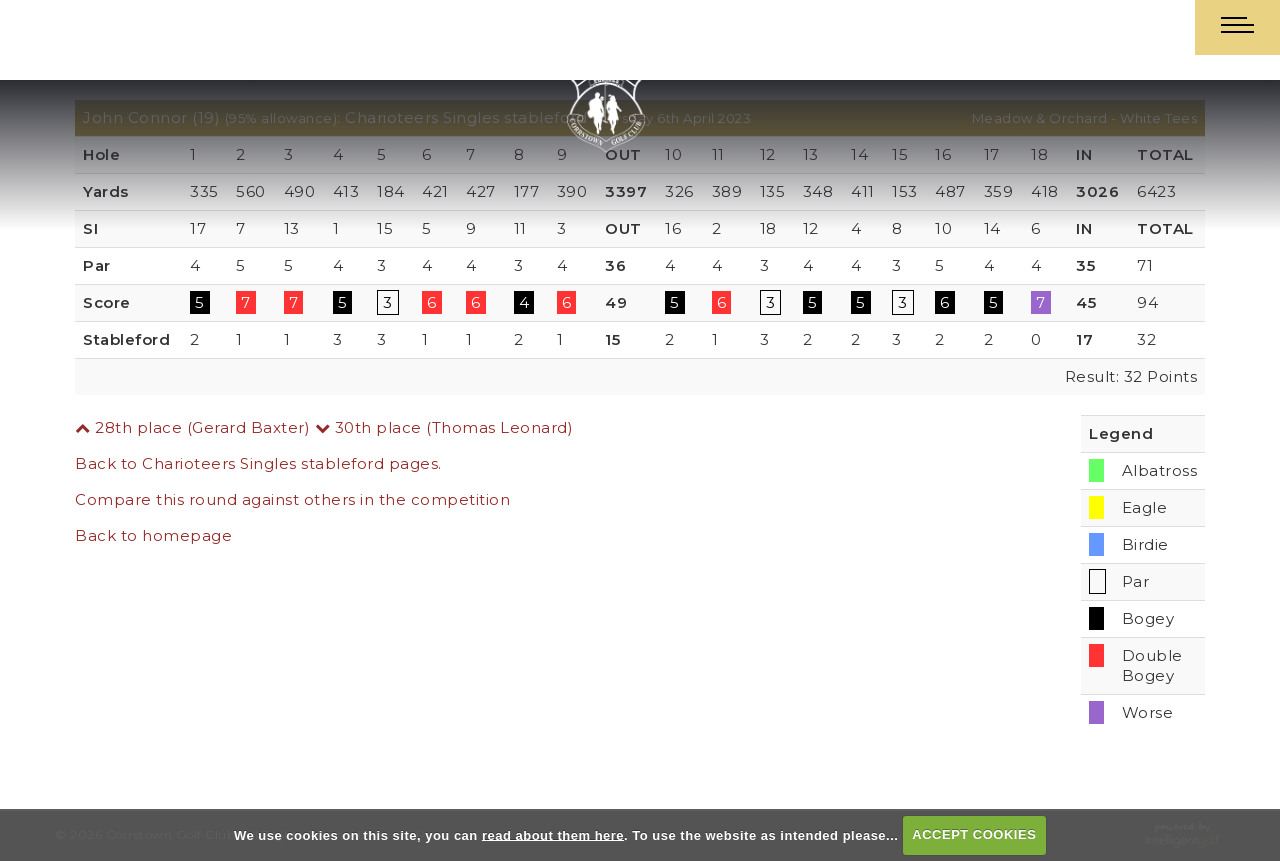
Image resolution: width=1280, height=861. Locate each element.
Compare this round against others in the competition (292, 499)
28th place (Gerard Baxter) (192, 427)
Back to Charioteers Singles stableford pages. (258, 463)
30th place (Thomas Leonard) (444, 427)
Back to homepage (153, 535)
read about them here (553, 834)
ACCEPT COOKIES (974, 834)
